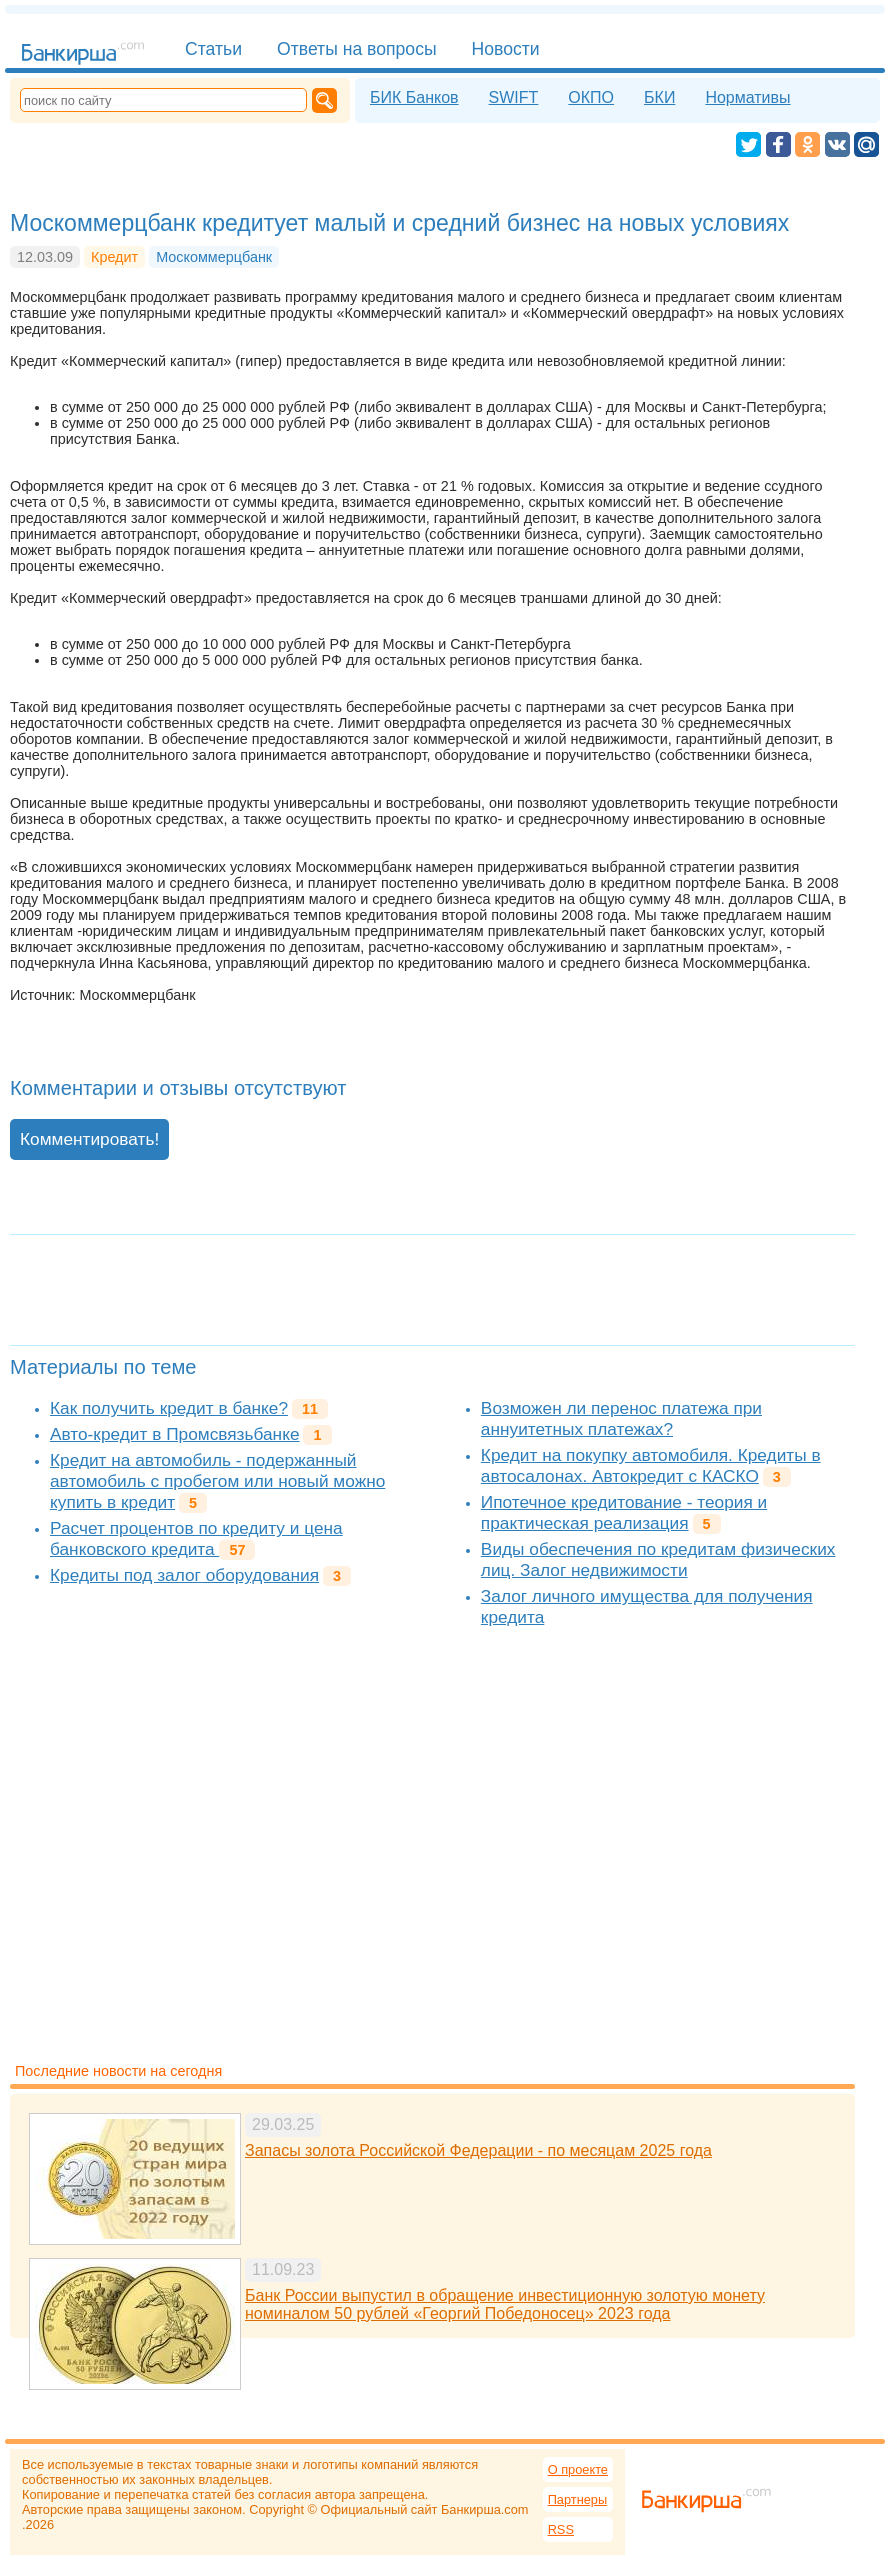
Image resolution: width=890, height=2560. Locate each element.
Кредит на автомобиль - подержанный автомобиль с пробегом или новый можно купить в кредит (217, 1481)
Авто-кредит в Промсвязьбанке (174, 1434)
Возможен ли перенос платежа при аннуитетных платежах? (621, 1418)
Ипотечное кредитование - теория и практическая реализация (624, 1512)
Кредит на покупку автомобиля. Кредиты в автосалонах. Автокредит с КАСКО (651, 1465)
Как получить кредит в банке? (169, 1408)
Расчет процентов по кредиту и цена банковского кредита (196, 1538)
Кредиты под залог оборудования (184, 1575)
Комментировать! (89, 1139)
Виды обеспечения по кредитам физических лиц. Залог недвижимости (658, 1559)
